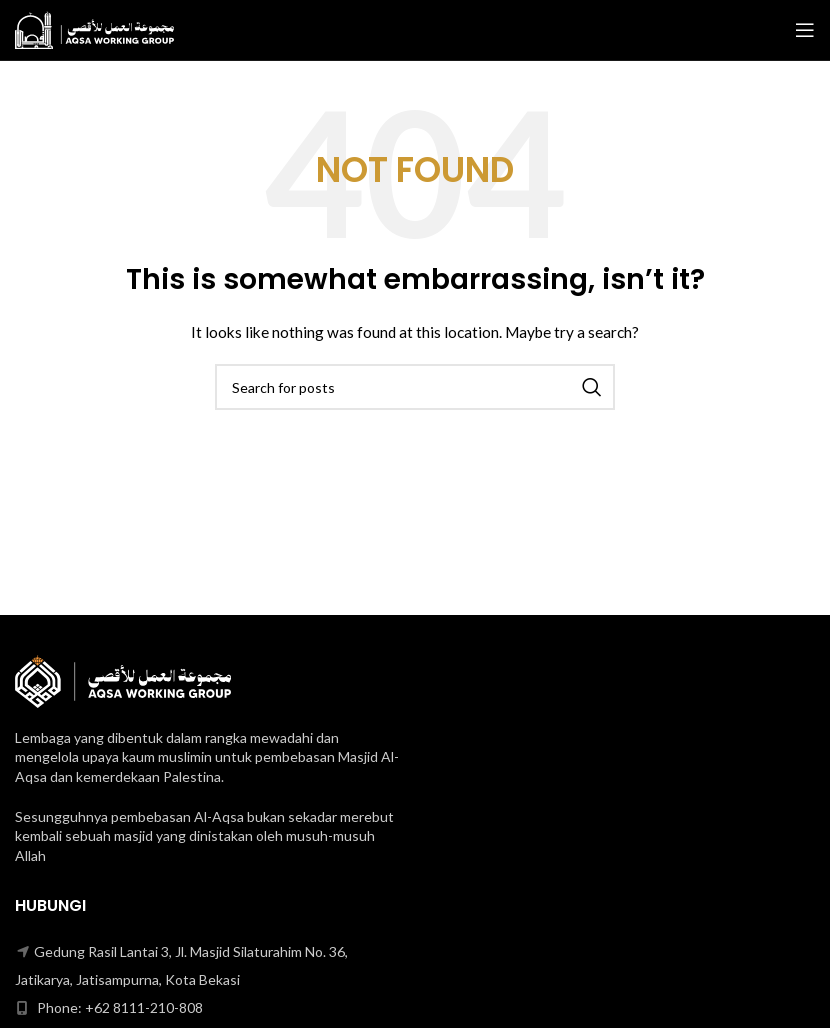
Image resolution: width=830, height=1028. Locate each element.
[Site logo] (94, 28)
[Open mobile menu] (805, 30)
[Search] (415, 387)
